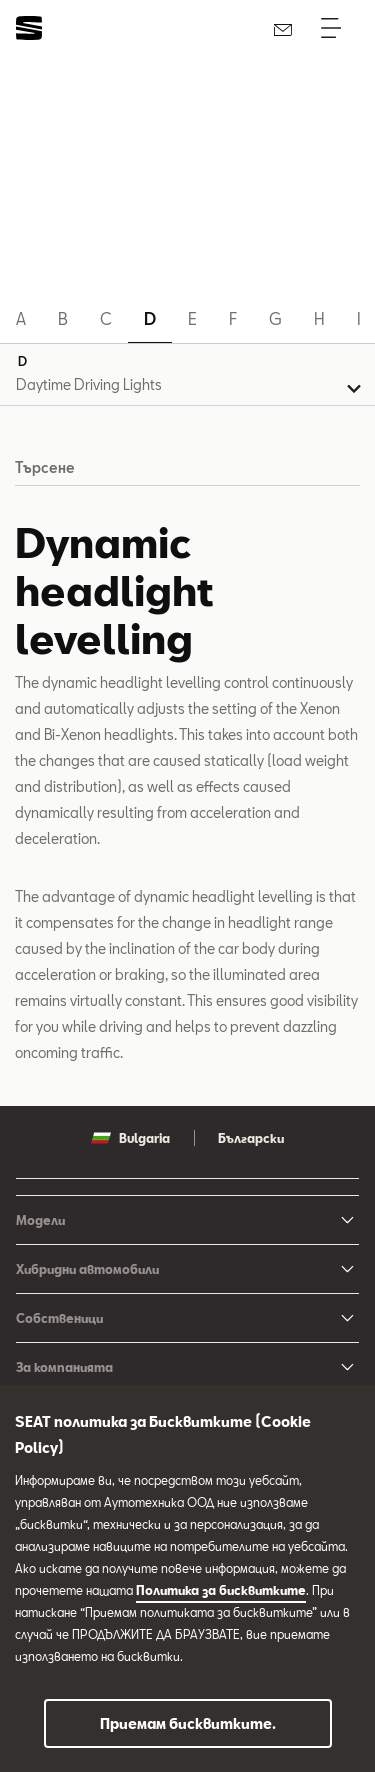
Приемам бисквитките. (188, 1723)
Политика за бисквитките (221, 1590)
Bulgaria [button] (130, 1138)
